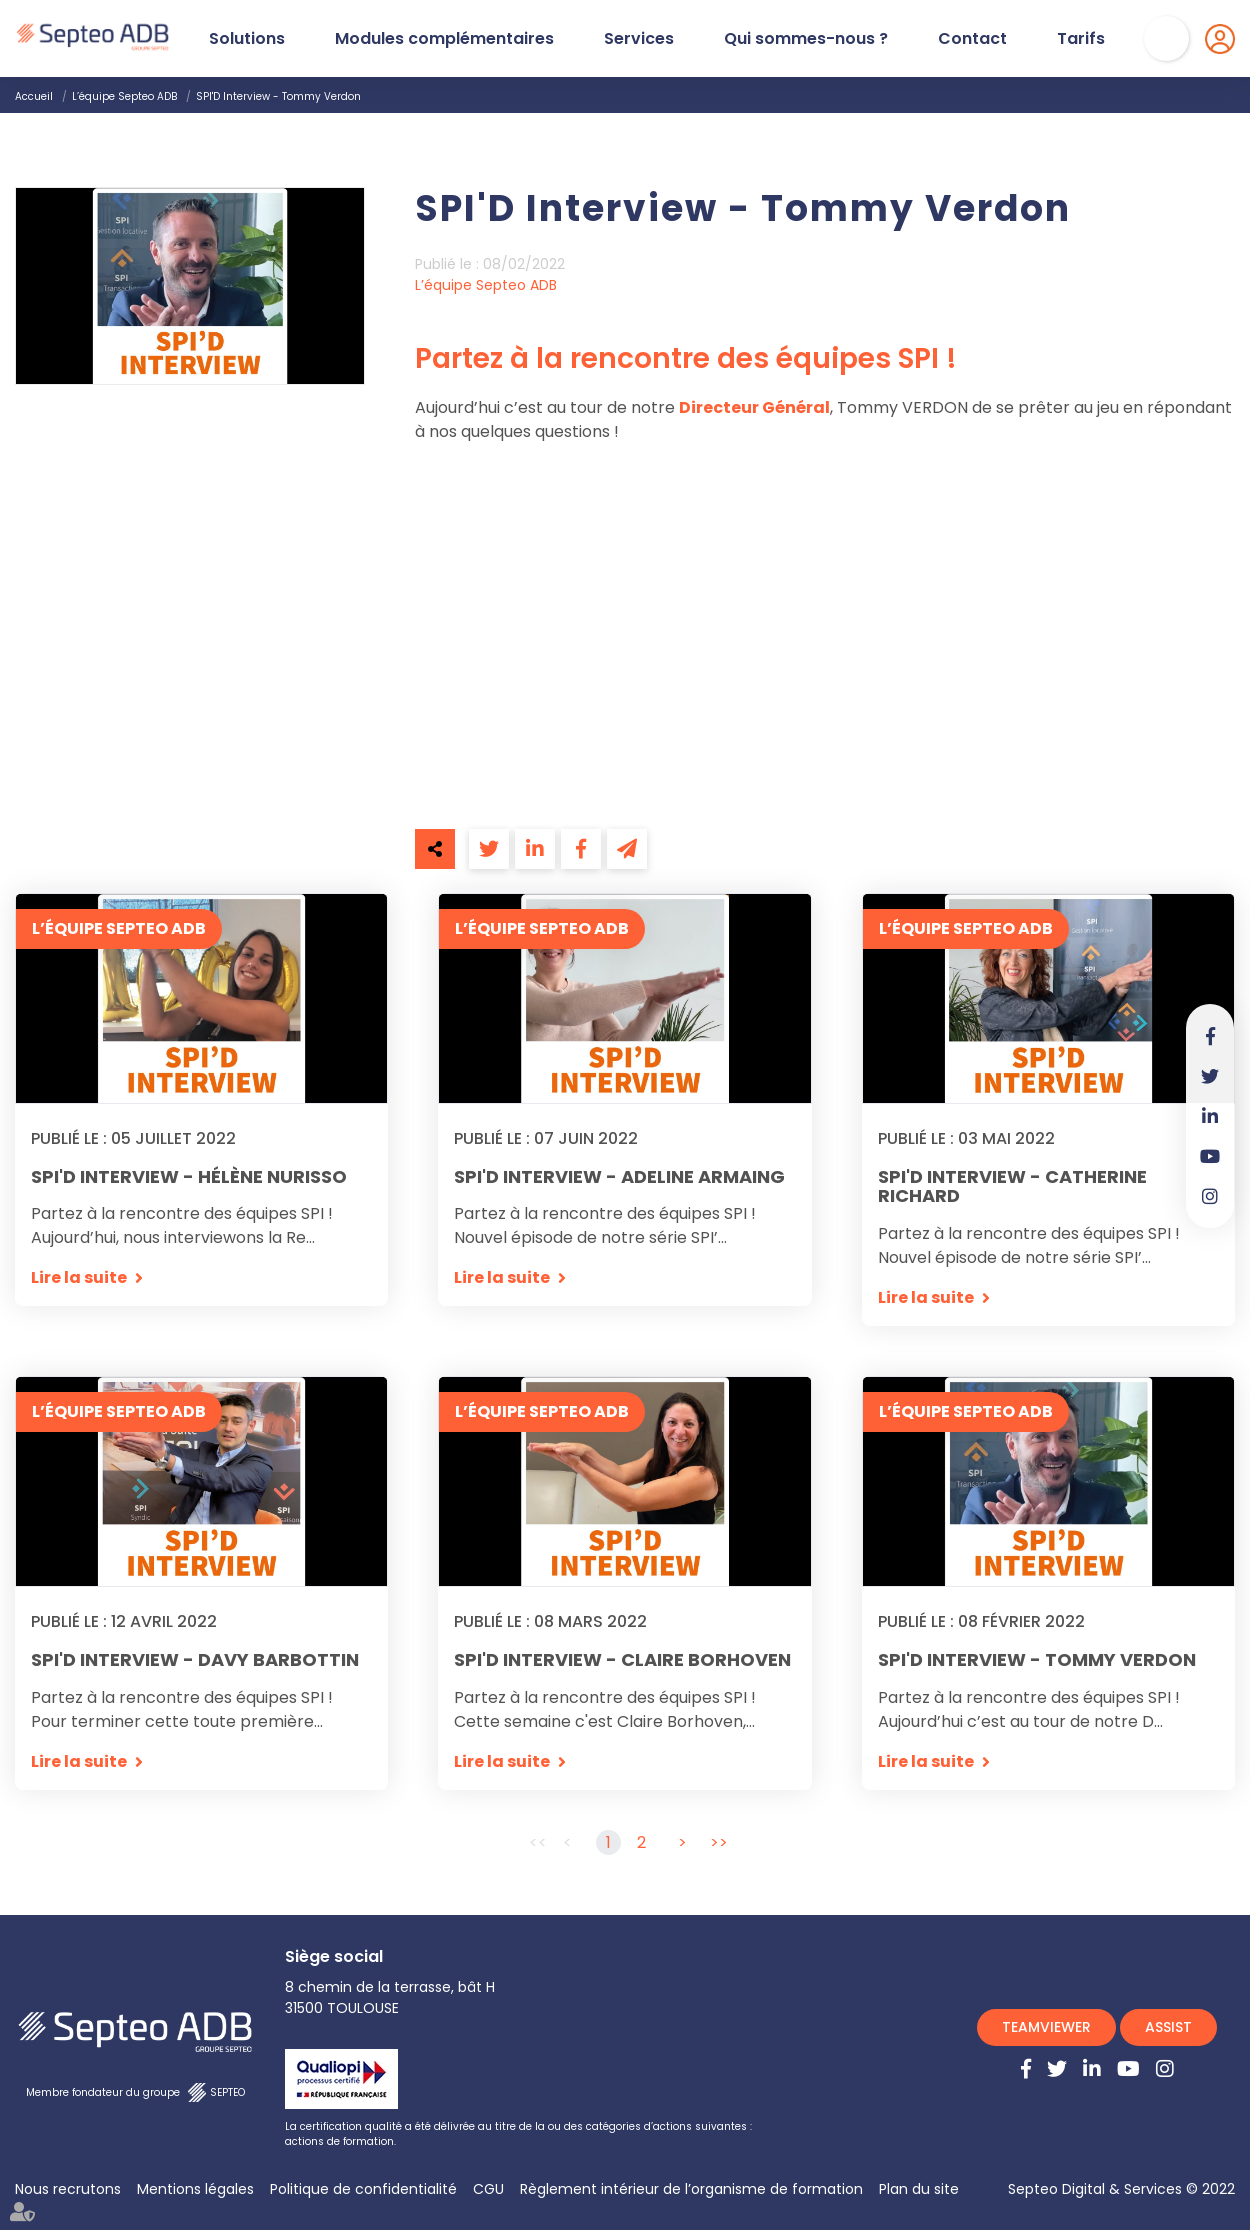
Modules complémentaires (444, 39)
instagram (1210, 1196)
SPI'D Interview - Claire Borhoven (622, 1661)
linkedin (1210, 1116)
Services (639, 39)
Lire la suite (79, 1278)
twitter (1210, 1076)
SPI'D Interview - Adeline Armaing (619, 1177)
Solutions (247, 39)
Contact (972, 39)
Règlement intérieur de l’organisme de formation (691, 2191)
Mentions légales (195, 2191)
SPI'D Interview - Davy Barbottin (195, 1661)
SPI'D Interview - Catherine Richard (1012, 1187)
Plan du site (919, 2191)
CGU (488, 2191)
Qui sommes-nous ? (806, 39)
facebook (1210, 1036)
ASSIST (1168, 2029)
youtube (1210, 1156)
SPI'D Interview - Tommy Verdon (278, 96)
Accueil (34, 96)
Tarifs (1081, 39)
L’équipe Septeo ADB (124, 96)
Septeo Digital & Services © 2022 (1121, 2191)
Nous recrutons (68, 2191)
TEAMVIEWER (1046, 2029)
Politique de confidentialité (363, 2191)
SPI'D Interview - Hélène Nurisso (189, 1177)
